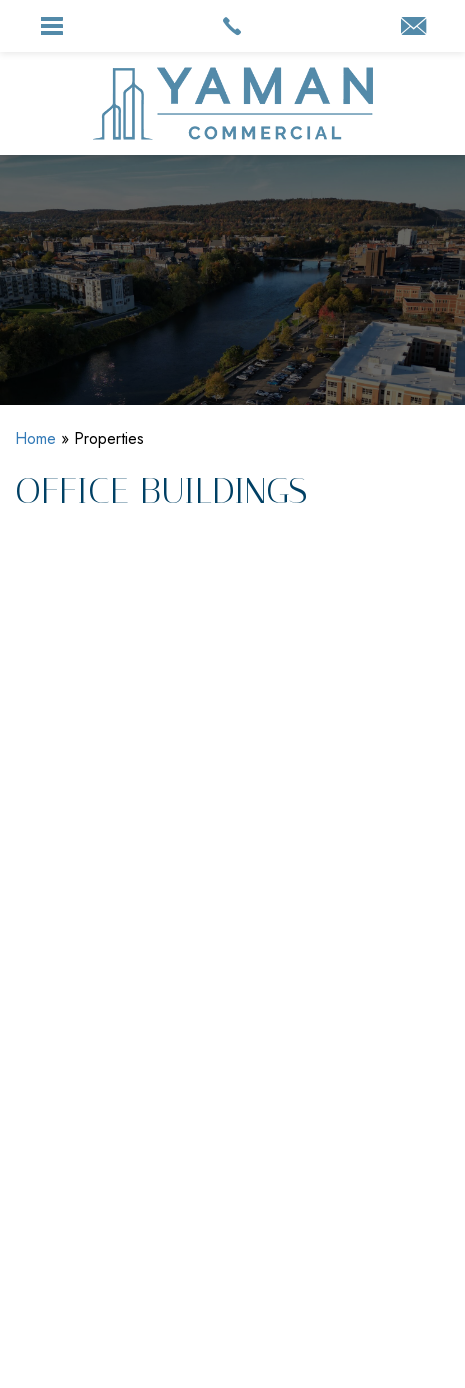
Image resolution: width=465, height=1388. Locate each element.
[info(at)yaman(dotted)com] (413, 28)
